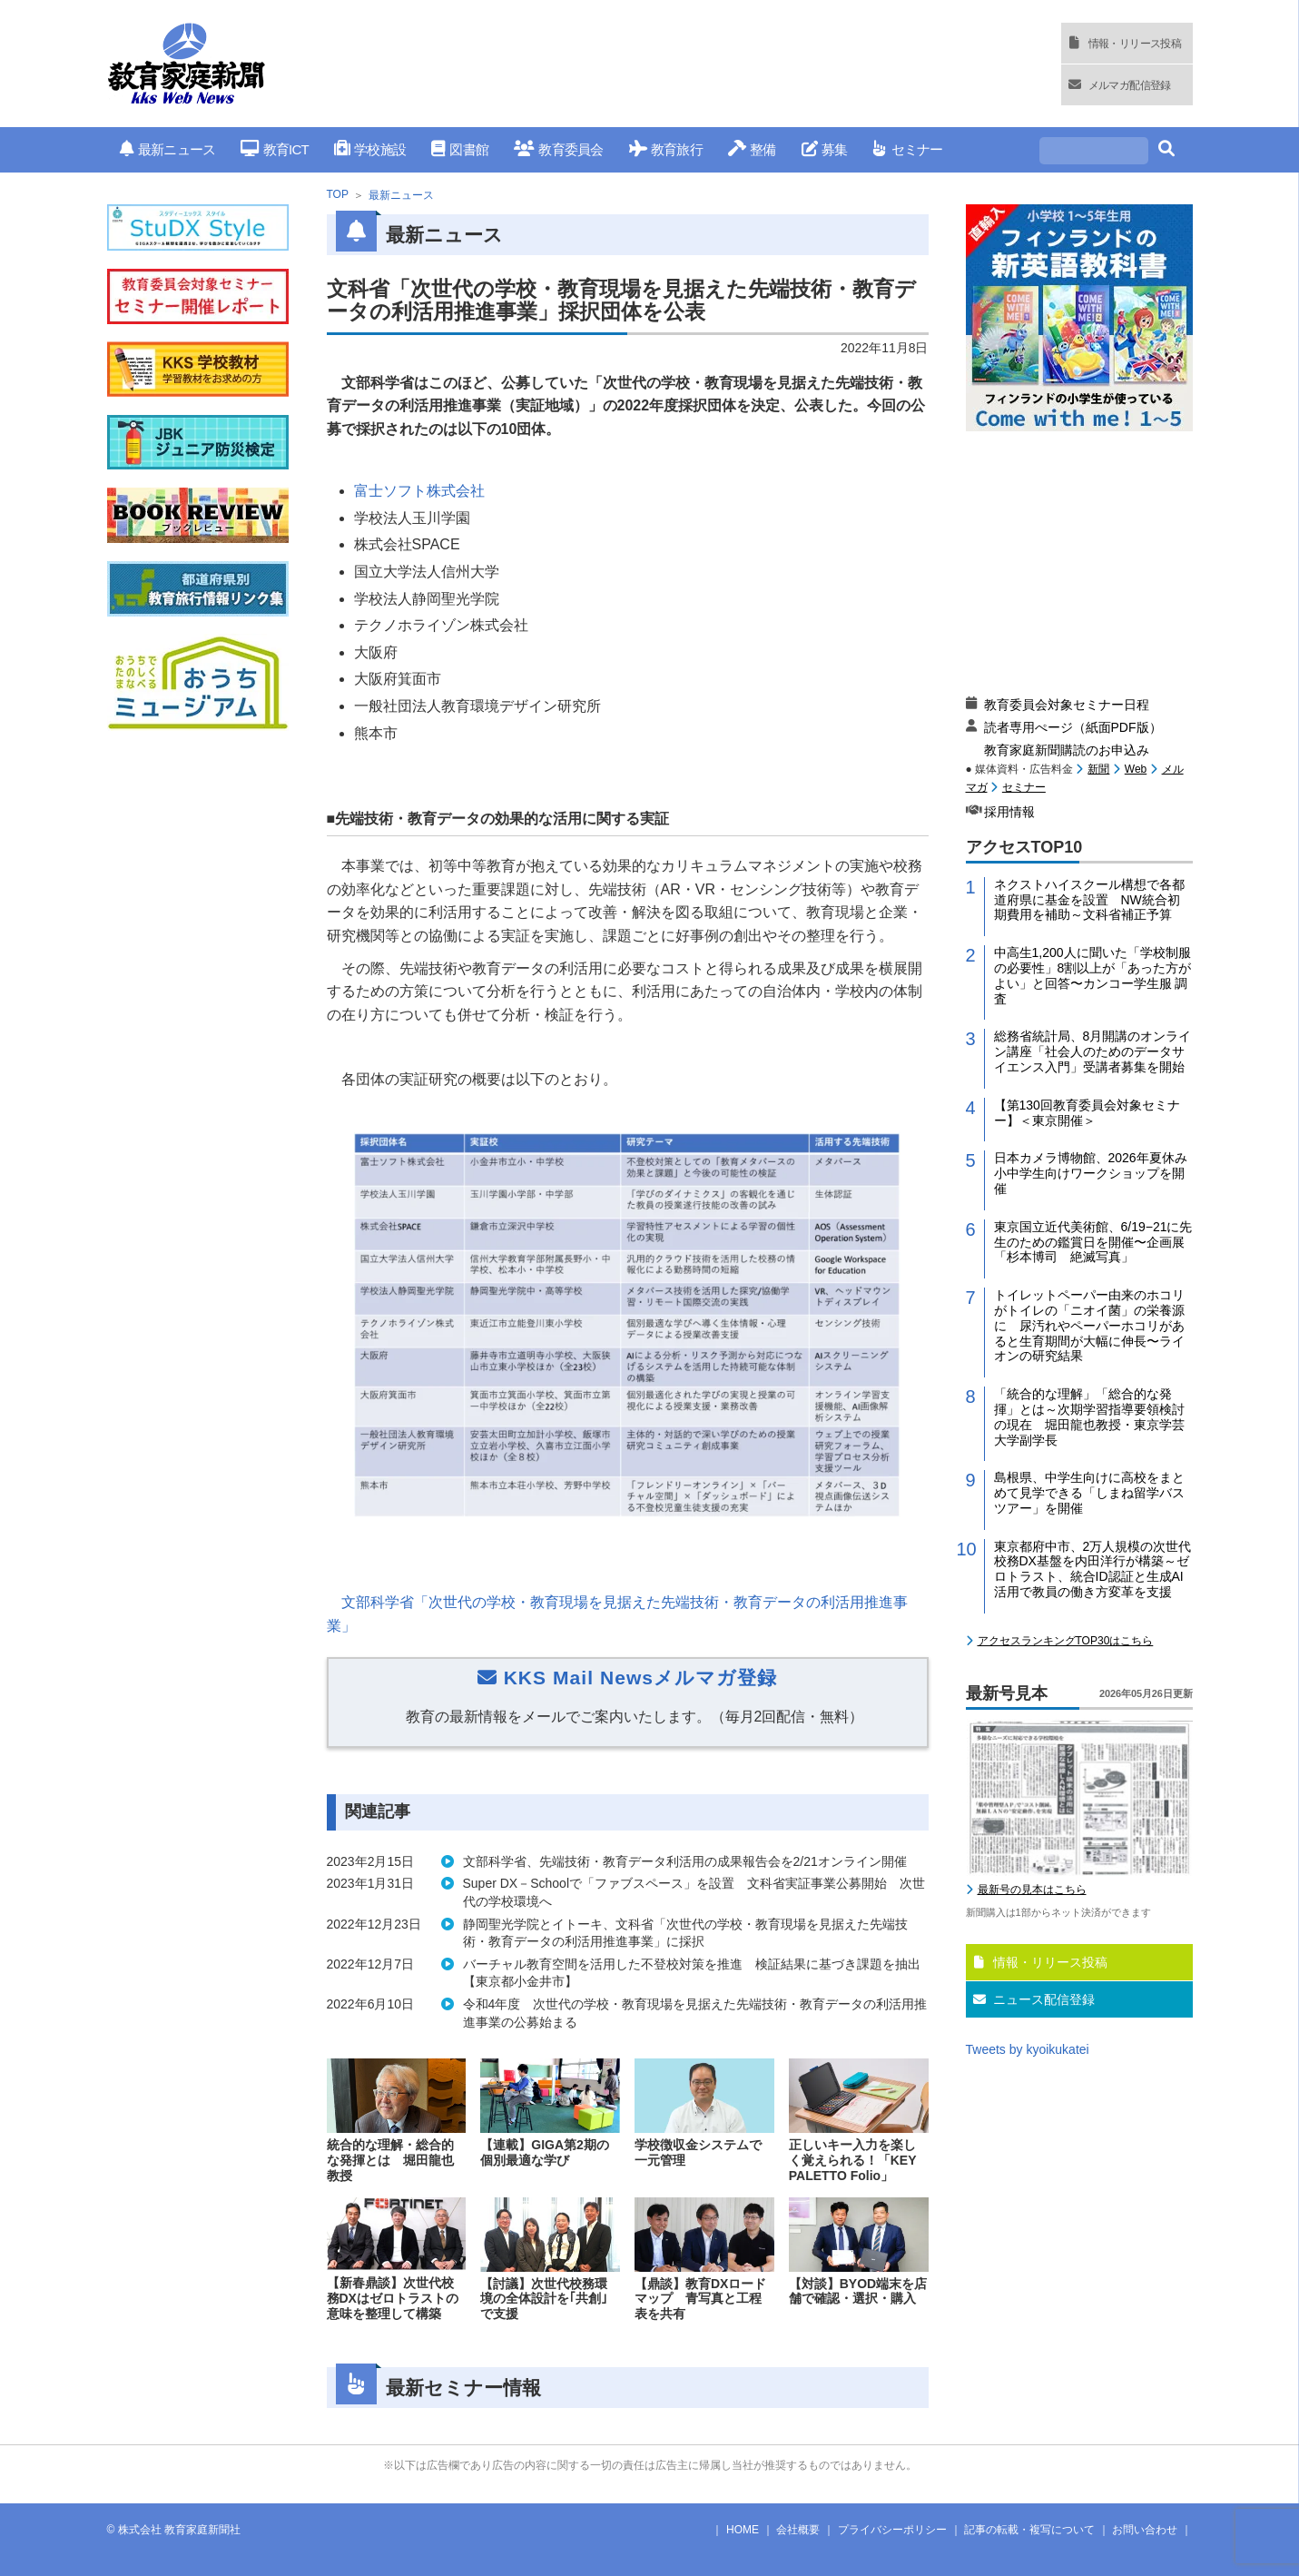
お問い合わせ (1144, 2529)
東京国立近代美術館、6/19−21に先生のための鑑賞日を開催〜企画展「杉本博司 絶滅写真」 (1093, 1242)
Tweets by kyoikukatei (1027, 2049)
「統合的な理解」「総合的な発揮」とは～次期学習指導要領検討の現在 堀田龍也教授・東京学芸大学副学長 (1089, 1416)
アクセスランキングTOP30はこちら (1066, 1640)
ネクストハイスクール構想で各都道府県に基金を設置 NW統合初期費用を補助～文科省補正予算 (1089, 900)
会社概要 (798, 2529)
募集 (825, 149)
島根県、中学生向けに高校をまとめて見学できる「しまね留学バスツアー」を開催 (1089, 1492)
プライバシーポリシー (892, 2529)
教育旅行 (666, 149)
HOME (742, 2529)
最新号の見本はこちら (1032, 1889)
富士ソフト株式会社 (419, 490)
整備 (752, 149)
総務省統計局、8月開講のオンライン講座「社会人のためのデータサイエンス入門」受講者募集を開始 (1093, 1051)
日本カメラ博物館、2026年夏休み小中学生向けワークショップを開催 (1090, 1173)
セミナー (907, 149)
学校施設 (370, 149)
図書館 (459, 149)
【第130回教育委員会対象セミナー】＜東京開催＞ (1087, 1113)
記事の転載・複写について (1029, 2529)
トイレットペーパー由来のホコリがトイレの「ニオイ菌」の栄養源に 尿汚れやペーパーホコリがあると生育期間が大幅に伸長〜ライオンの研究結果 (1089, 1325)
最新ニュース (168, 149)
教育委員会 (559, 149)
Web (1135, 769)
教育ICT (275, 149)
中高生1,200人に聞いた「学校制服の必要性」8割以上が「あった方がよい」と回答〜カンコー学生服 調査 (1093, 975)
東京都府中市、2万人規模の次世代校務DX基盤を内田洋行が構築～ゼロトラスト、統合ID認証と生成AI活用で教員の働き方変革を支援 (1093, 1569)
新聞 (1098, 769)
